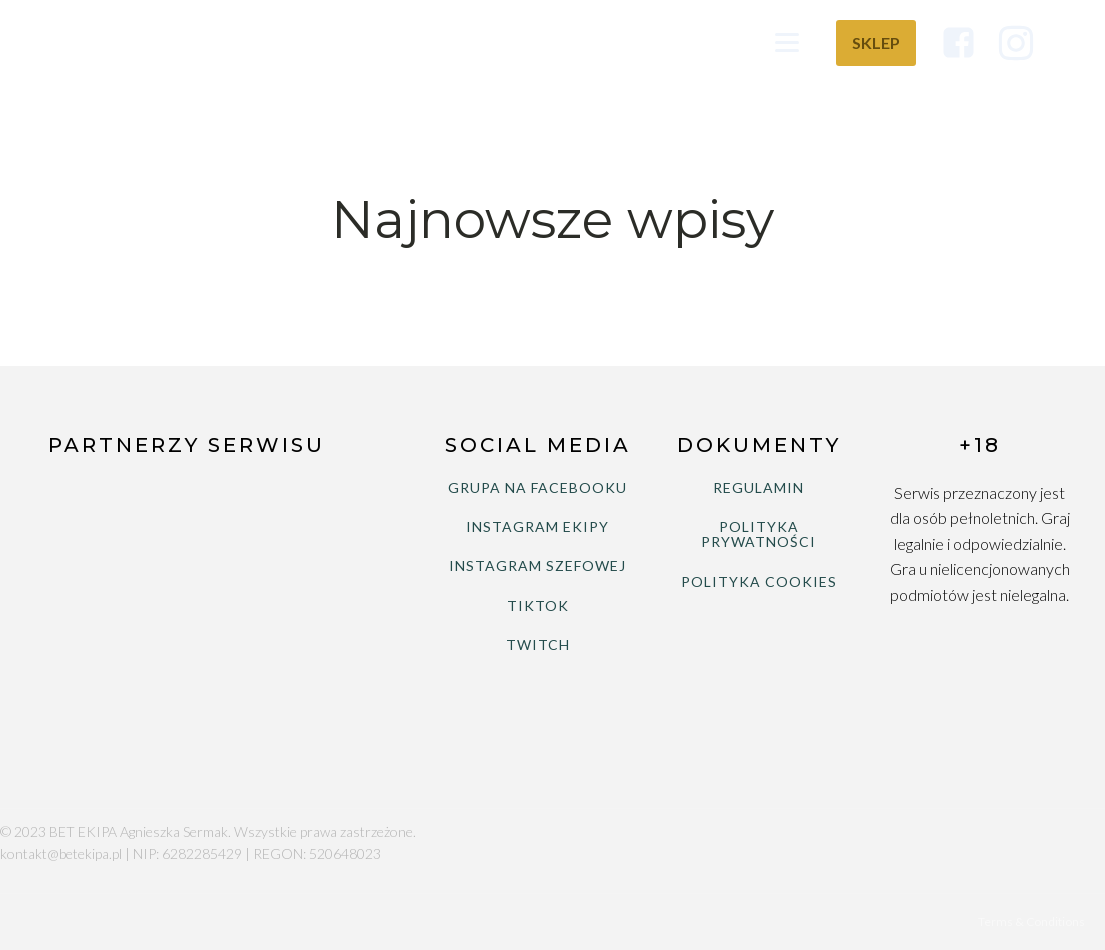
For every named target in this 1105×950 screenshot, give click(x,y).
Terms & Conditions (1031, 921)
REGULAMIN (758, 487)
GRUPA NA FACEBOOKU (537, 487)
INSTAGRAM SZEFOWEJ (537, 565)
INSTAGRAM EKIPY (537, 526)
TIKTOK (538, 605)
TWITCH (538, 644)
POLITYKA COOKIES (759, 581)
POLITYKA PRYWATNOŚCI (758, 534)
